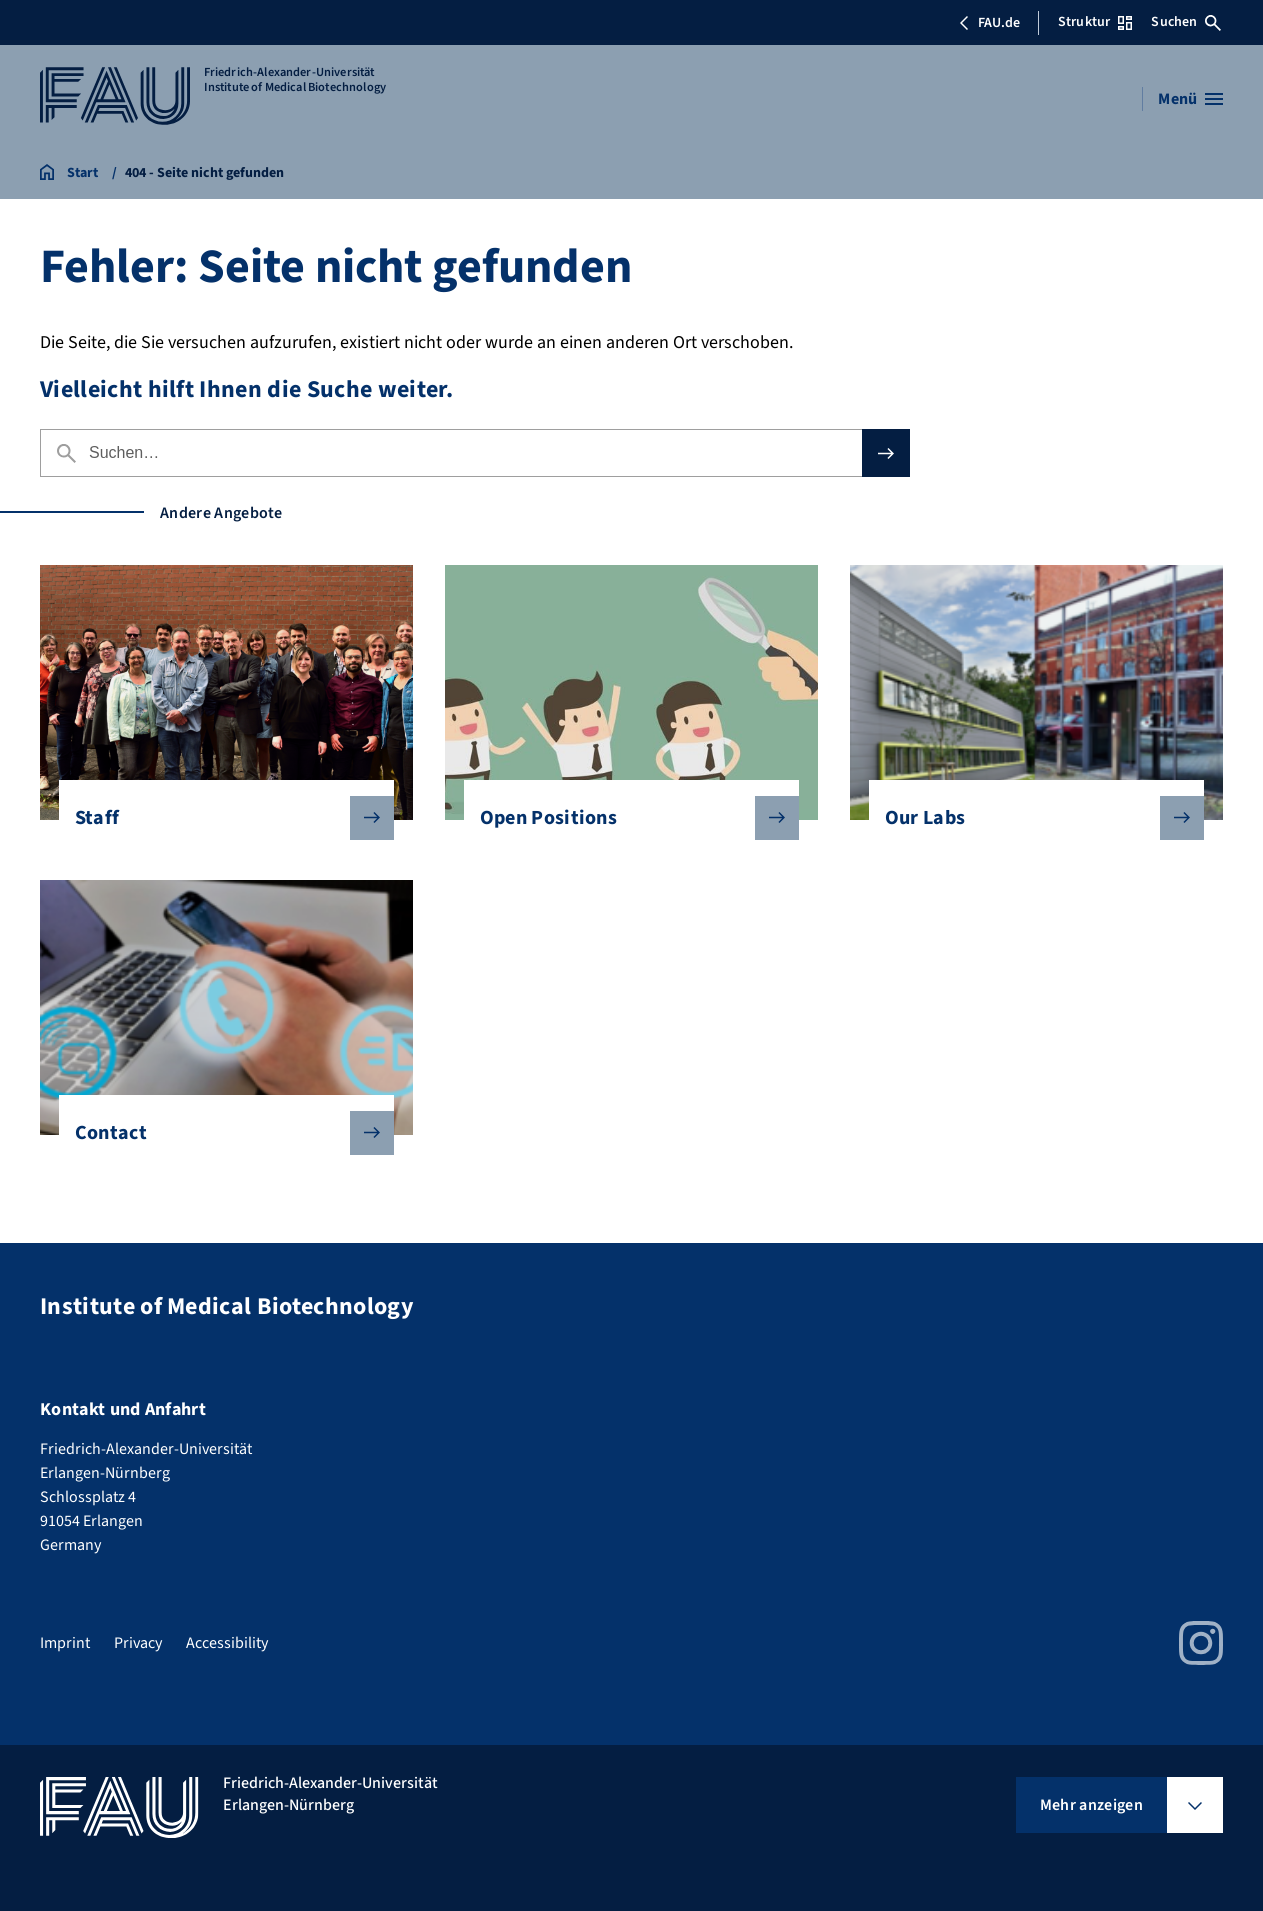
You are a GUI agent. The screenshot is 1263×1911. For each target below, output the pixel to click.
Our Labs (1029, 818)
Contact (219, 1133)
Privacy (138, 1643)
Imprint (65, 1643)
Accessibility (227, 1643)
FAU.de (989, 23)
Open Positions (624, 818)
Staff (219, 818)
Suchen (1186, 22)
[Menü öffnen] (1190, 99)
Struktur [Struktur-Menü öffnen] (1095, 22)
